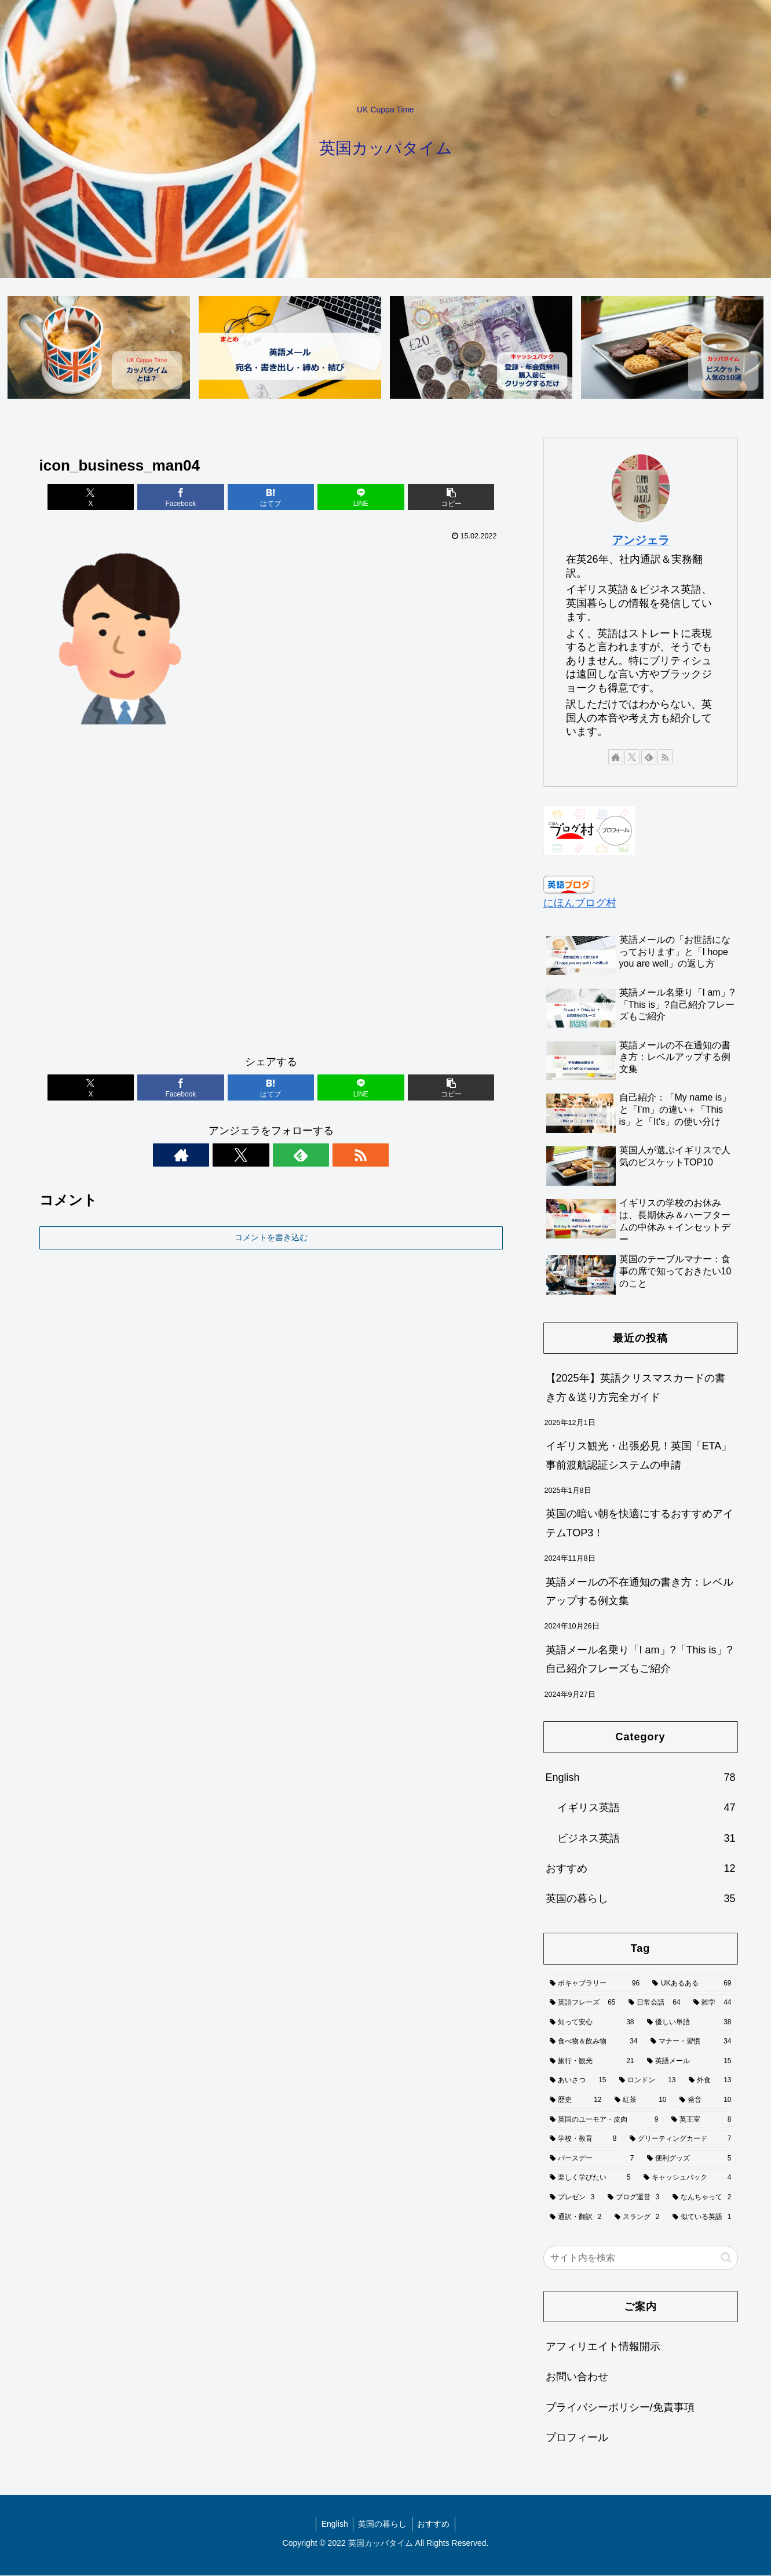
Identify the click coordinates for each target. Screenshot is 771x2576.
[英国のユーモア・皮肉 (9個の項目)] (604, 2120)
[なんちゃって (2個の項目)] (702, 2198)
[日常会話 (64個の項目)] (654, 2003)
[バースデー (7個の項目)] (592, 2159)
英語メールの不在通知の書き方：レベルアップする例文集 (639, 1592)
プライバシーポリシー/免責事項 (620, 2408)
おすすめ (435, 2524)
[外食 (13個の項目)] (710, 2081)
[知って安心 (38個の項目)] (592, 2023)
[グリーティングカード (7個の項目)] (680, 2139)
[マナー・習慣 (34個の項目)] (691, 2042)
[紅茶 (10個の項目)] (640, 2100)
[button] (426, 497)
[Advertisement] (271, 895)
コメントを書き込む (271, 1238)
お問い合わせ (577, 2377)
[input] (640, 2258)
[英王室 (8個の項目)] (701, 2120)
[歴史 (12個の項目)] (576, 2100)
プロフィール (577, 2438)
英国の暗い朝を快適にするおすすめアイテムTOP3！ (639, 1524)
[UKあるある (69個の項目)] (691, 1983)
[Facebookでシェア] (193, 497)
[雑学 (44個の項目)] (712, 2003)
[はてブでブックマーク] (271, 497)
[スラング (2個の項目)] (637, 2218)
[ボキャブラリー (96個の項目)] (595, 1983)
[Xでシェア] (115, 497)
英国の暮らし (382, 2524)
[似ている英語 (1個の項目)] (702, 2218)
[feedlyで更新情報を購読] (284, 1155)
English (333, 2524)
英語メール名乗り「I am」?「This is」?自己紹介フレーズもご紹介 (639, 1660)
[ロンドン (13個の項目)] (647, 2081)
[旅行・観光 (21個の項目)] (592, 2062)
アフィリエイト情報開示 (603, 2347)
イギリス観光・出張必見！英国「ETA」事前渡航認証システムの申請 (639, 1456)
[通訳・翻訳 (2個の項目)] (576, 2218)
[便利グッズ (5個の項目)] (689, 2159)
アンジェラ (641, 540)
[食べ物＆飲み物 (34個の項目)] (594, 2042)
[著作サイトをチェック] (231, 1155)
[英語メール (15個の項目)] (689, 2062)
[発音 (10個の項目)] (705, 2100)
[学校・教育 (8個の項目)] (583, 2139)
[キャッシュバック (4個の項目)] (687, 2178)
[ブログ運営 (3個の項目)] (633, 2198)
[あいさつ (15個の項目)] (578, 2081)
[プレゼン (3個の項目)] (572, 2198)
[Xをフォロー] (257, 1155)
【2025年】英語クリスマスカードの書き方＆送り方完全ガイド (635, 1388)
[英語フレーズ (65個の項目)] (583, 2003)
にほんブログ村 (579, 903)
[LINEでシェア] (349, 497)
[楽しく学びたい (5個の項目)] (590, 2178)
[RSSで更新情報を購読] (311, 1155)
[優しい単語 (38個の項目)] (689, 2023)
